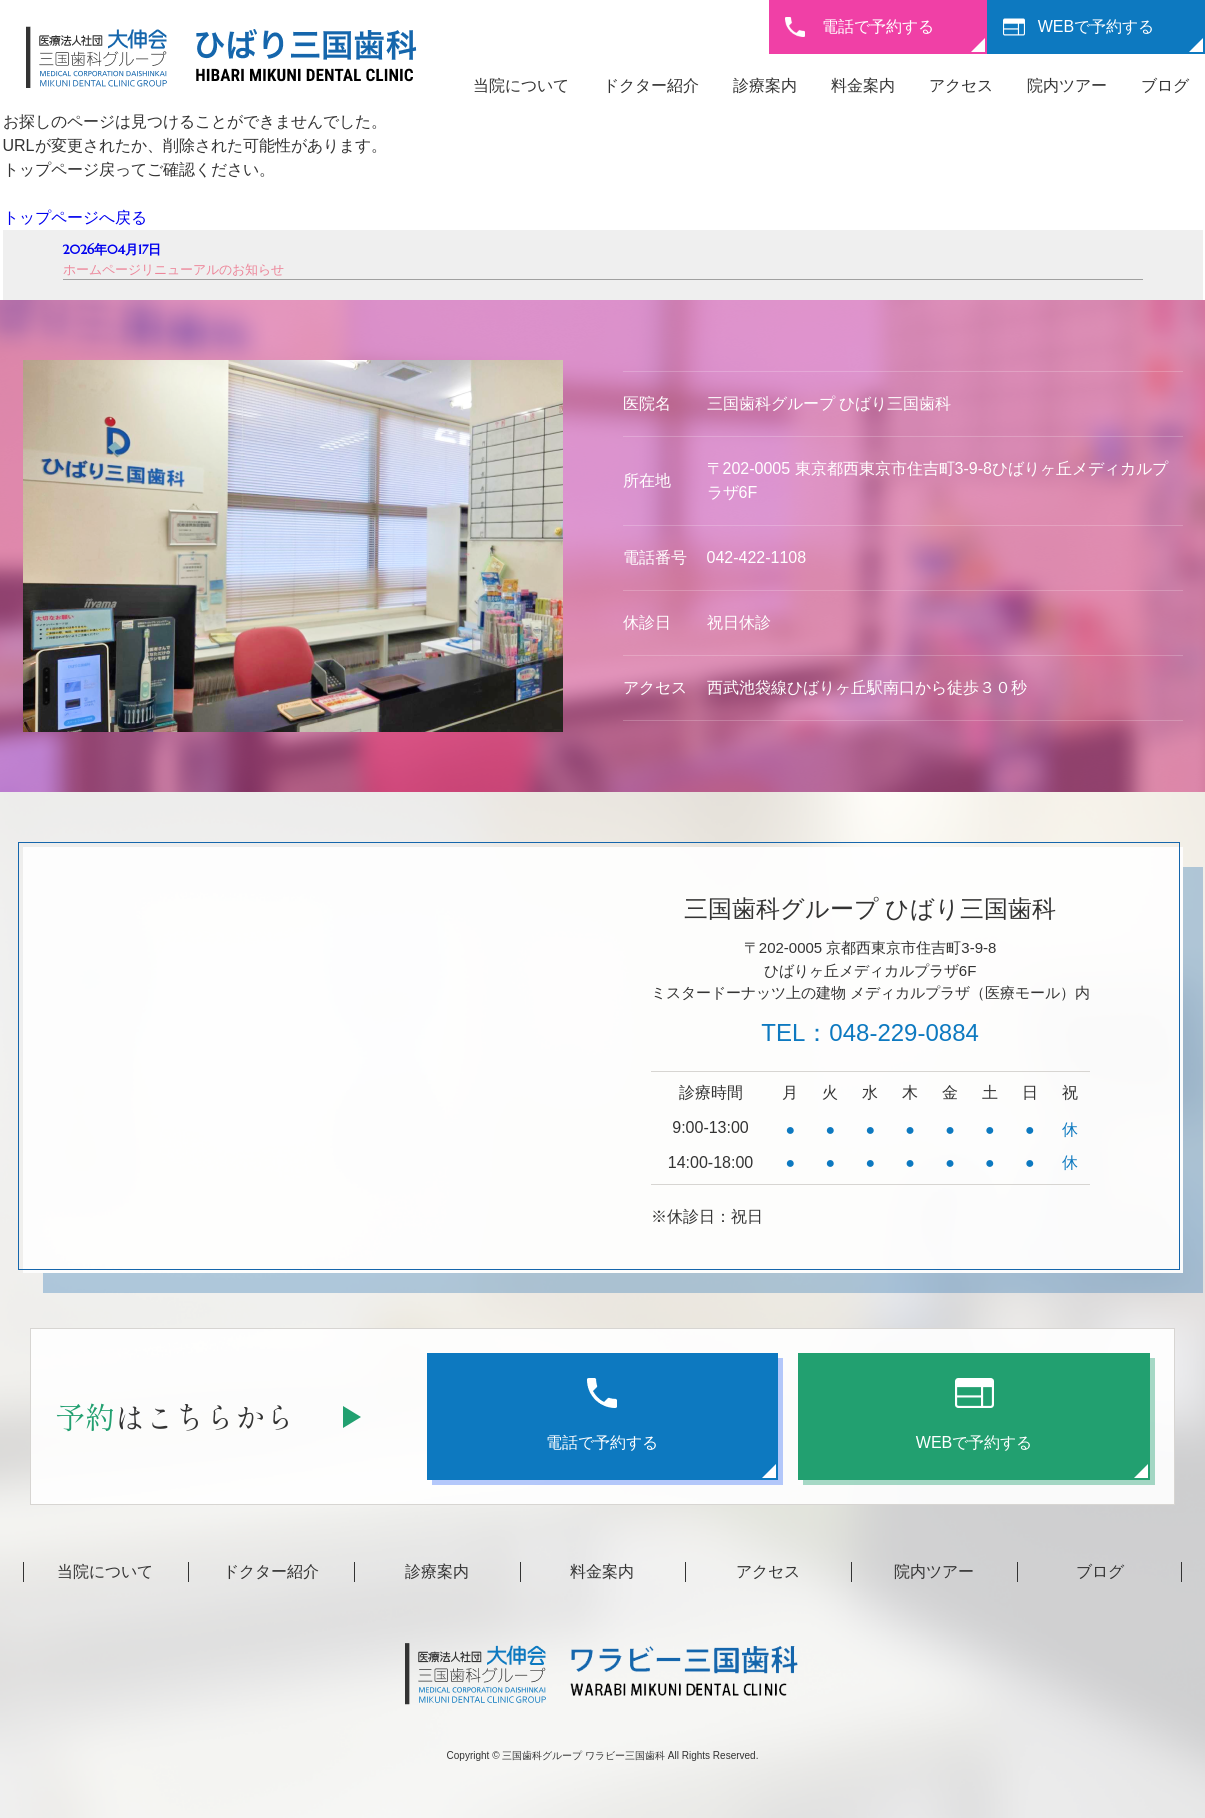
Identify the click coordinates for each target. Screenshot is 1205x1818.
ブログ (1165, 85)
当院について (521, 85)
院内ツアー (1067, 85)
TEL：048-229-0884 (869, 1032)
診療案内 (765, 85)
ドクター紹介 (651, 85)
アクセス (961, 85)
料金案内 (863, 85)
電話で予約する (878, 26)
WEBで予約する (1096, 26)
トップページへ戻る (75, 217)
